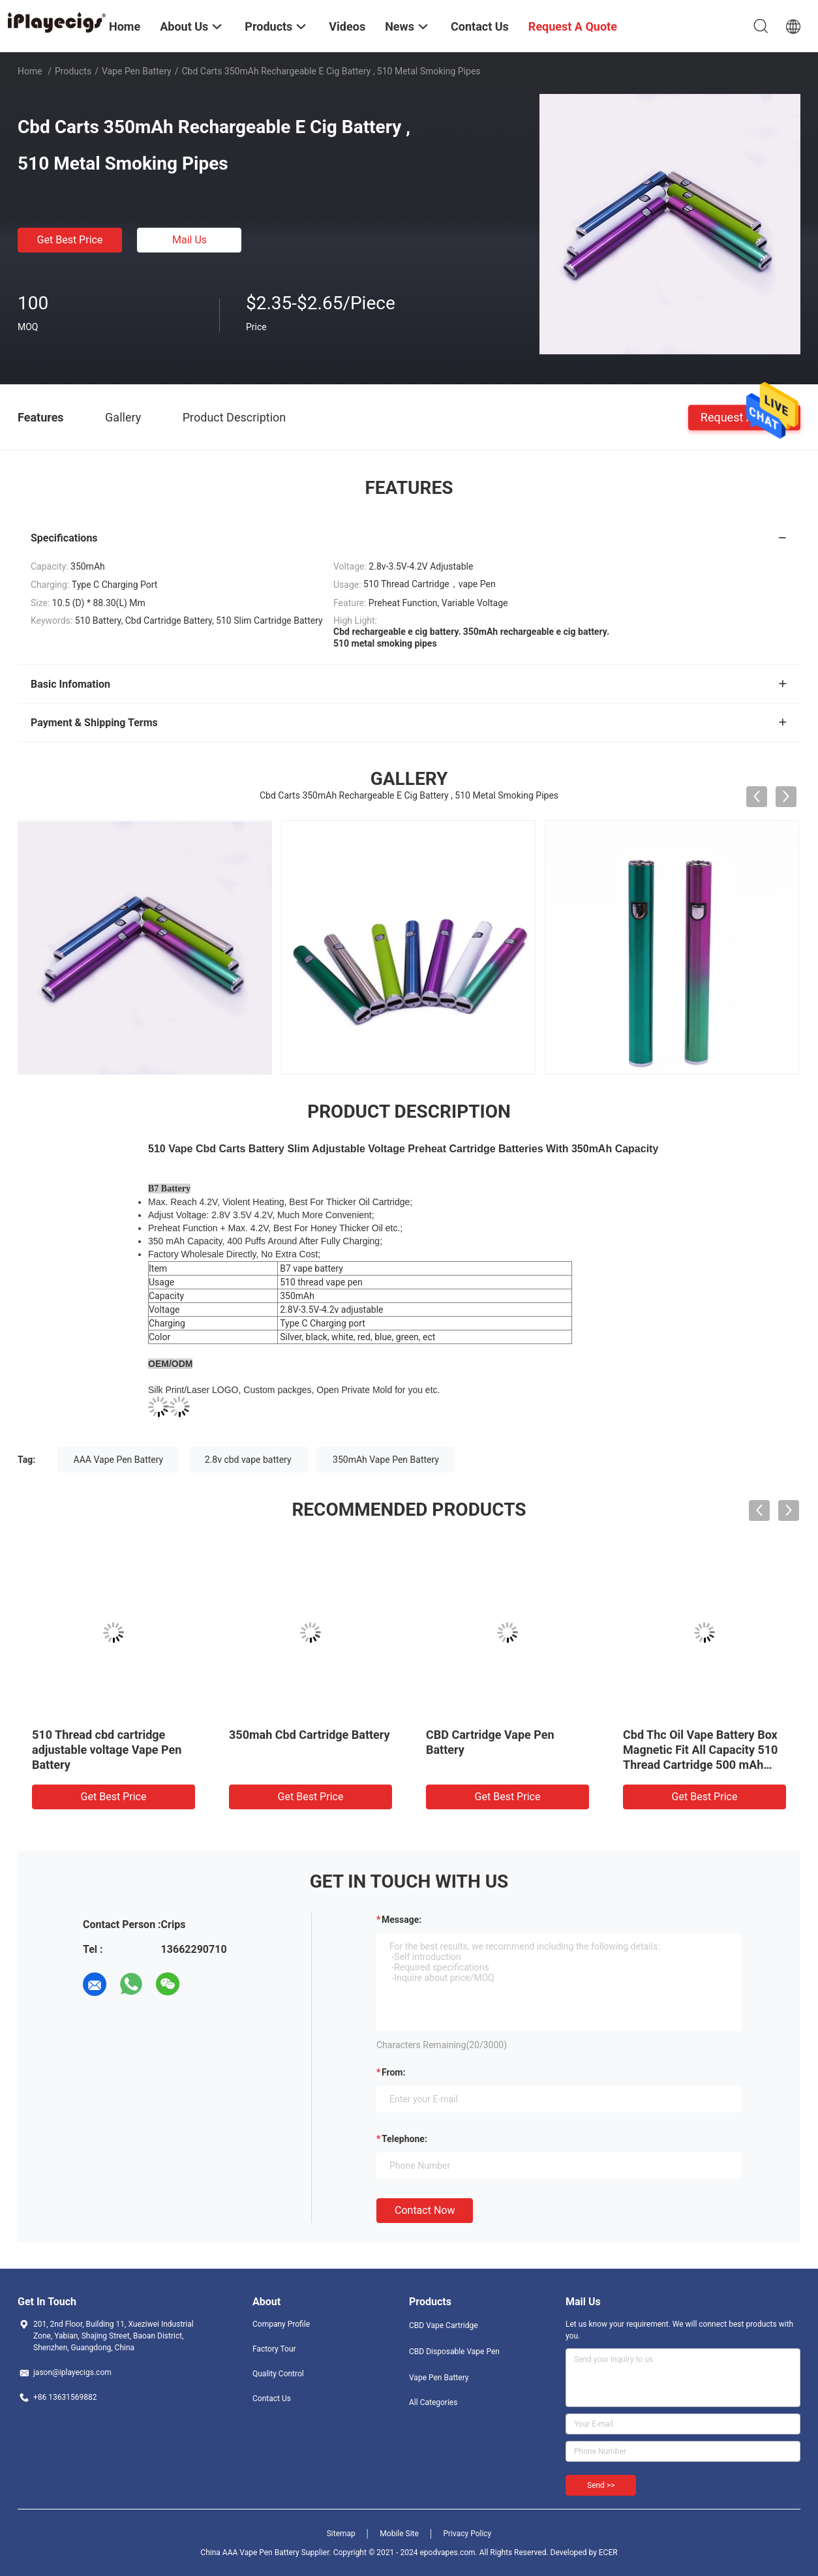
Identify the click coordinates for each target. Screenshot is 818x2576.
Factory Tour (274, 2349)
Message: (401, 1919)
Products (73, 71)
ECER (608, 2552)
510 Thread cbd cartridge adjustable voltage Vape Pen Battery (106, 1749)
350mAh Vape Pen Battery (386, 1459)
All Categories (433, 2402)
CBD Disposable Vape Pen (454, 2351)
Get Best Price (70, 240)
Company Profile (281, 2324)
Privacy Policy (467, 2533)
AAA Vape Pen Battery (119, 1459)
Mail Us (189, 240)
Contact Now (425, 2210)
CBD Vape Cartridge (443, 2325)
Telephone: (404, 2139)
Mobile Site (399, 2533)
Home (30, 71)
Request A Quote (744, 416)
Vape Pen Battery (137, 71)
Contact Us (271, 2398)
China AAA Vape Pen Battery (249, 2552)
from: (393, 2072)
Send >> (600, 2485)
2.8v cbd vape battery (248, 1459)
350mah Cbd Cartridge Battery (309, 1734)
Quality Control (278, 2373)
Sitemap (341, 2533)
